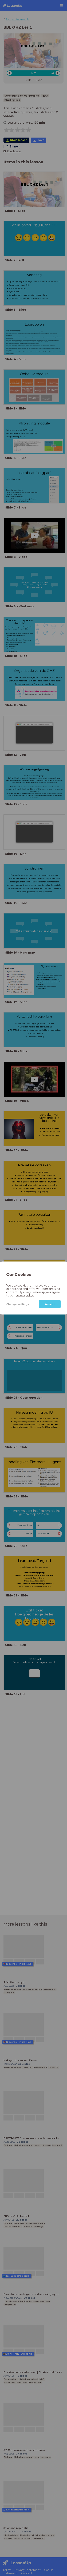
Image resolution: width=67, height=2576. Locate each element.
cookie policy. (25, 1295)
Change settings (17, 1304)
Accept (50, 1304)
